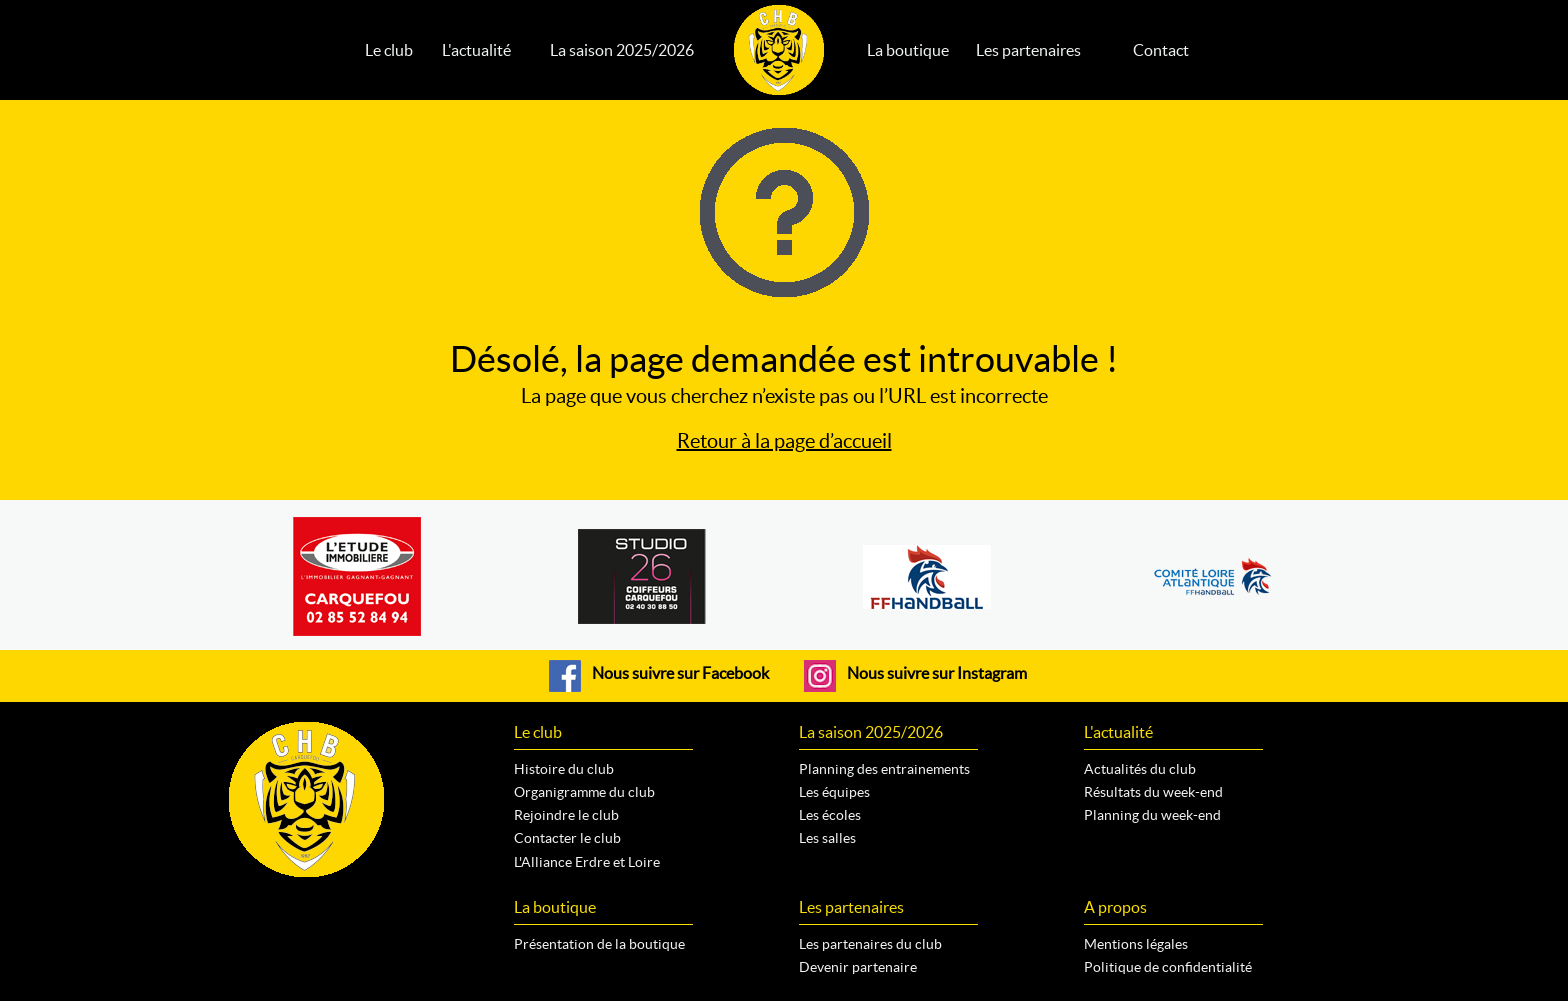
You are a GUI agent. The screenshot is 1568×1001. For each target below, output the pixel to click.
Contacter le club (567, 838)
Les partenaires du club (870, 944)
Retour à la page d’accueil (784, 441)
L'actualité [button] (476, 50)
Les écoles (830, 815)
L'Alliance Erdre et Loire (587, 862)
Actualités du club (1140, 769)
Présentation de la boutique (599, 944)
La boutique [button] (908, 50)
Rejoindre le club (566, 815)
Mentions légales (1136, 944)
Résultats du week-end (1153, 792)
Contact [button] (1161, 50)
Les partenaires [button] (1028, 50)
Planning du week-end (1152, 815)
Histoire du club (564, 769)
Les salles (827, 838)
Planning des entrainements (884, 769)
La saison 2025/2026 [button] (622, 50)
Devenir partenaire (858, 967)
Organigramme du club (584, 792)
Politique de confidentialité (1168, 967)
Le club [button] (389, 50)
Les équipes (834, 792)
